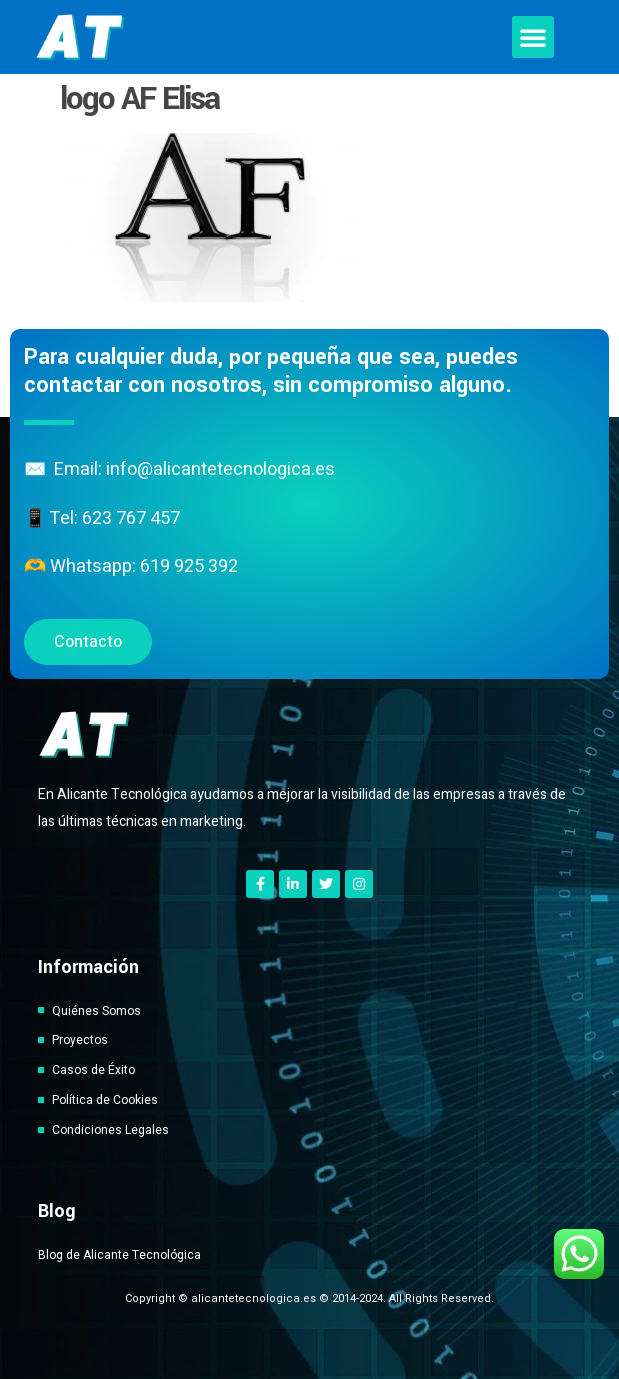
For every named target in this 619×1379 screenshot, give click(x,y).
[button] (533, 37)
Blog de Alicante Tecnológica (119, 1255)
